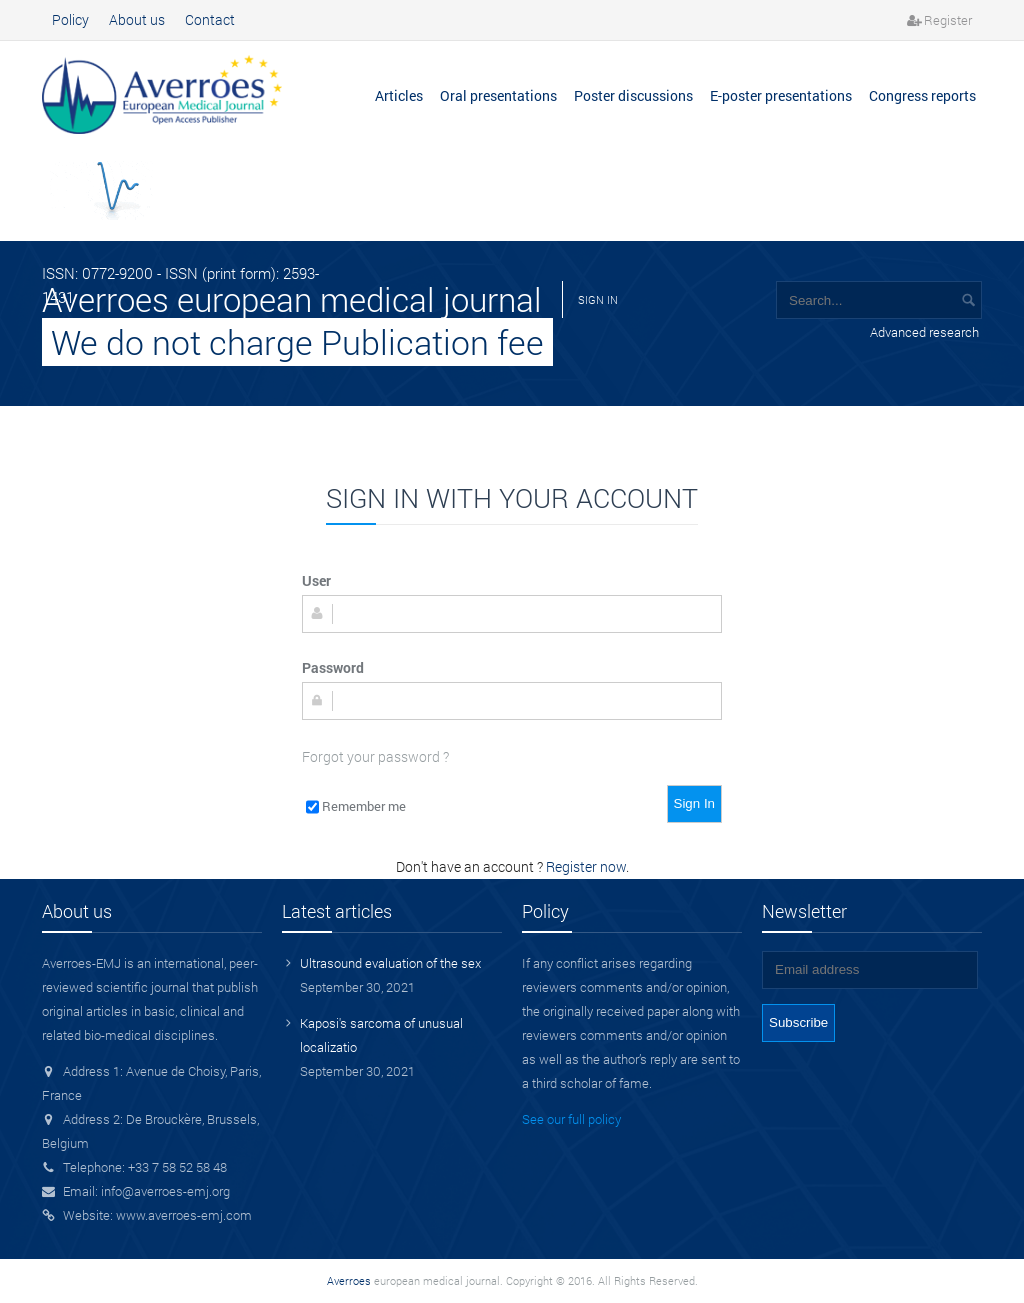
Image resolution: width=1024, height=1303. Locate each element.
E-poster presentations (781, 95)
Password (333, 667)
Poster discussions (633, 95)
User (316, 580)
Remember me (364, 806)
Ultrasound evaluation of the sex (390, 963)
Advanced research (924, 332)
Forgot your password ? (375, 756)
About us (137, 19)
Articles (399, 95)
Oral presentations (498, 95)
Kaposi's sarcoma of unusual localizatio (381, 1035)
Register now (586, 866)
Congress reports (922, 95)
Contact (210, 19)
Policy (70, 19)
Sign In (695, 803)
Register (948, 20)
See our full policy (571, 1119)
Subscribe (798, 1022)
